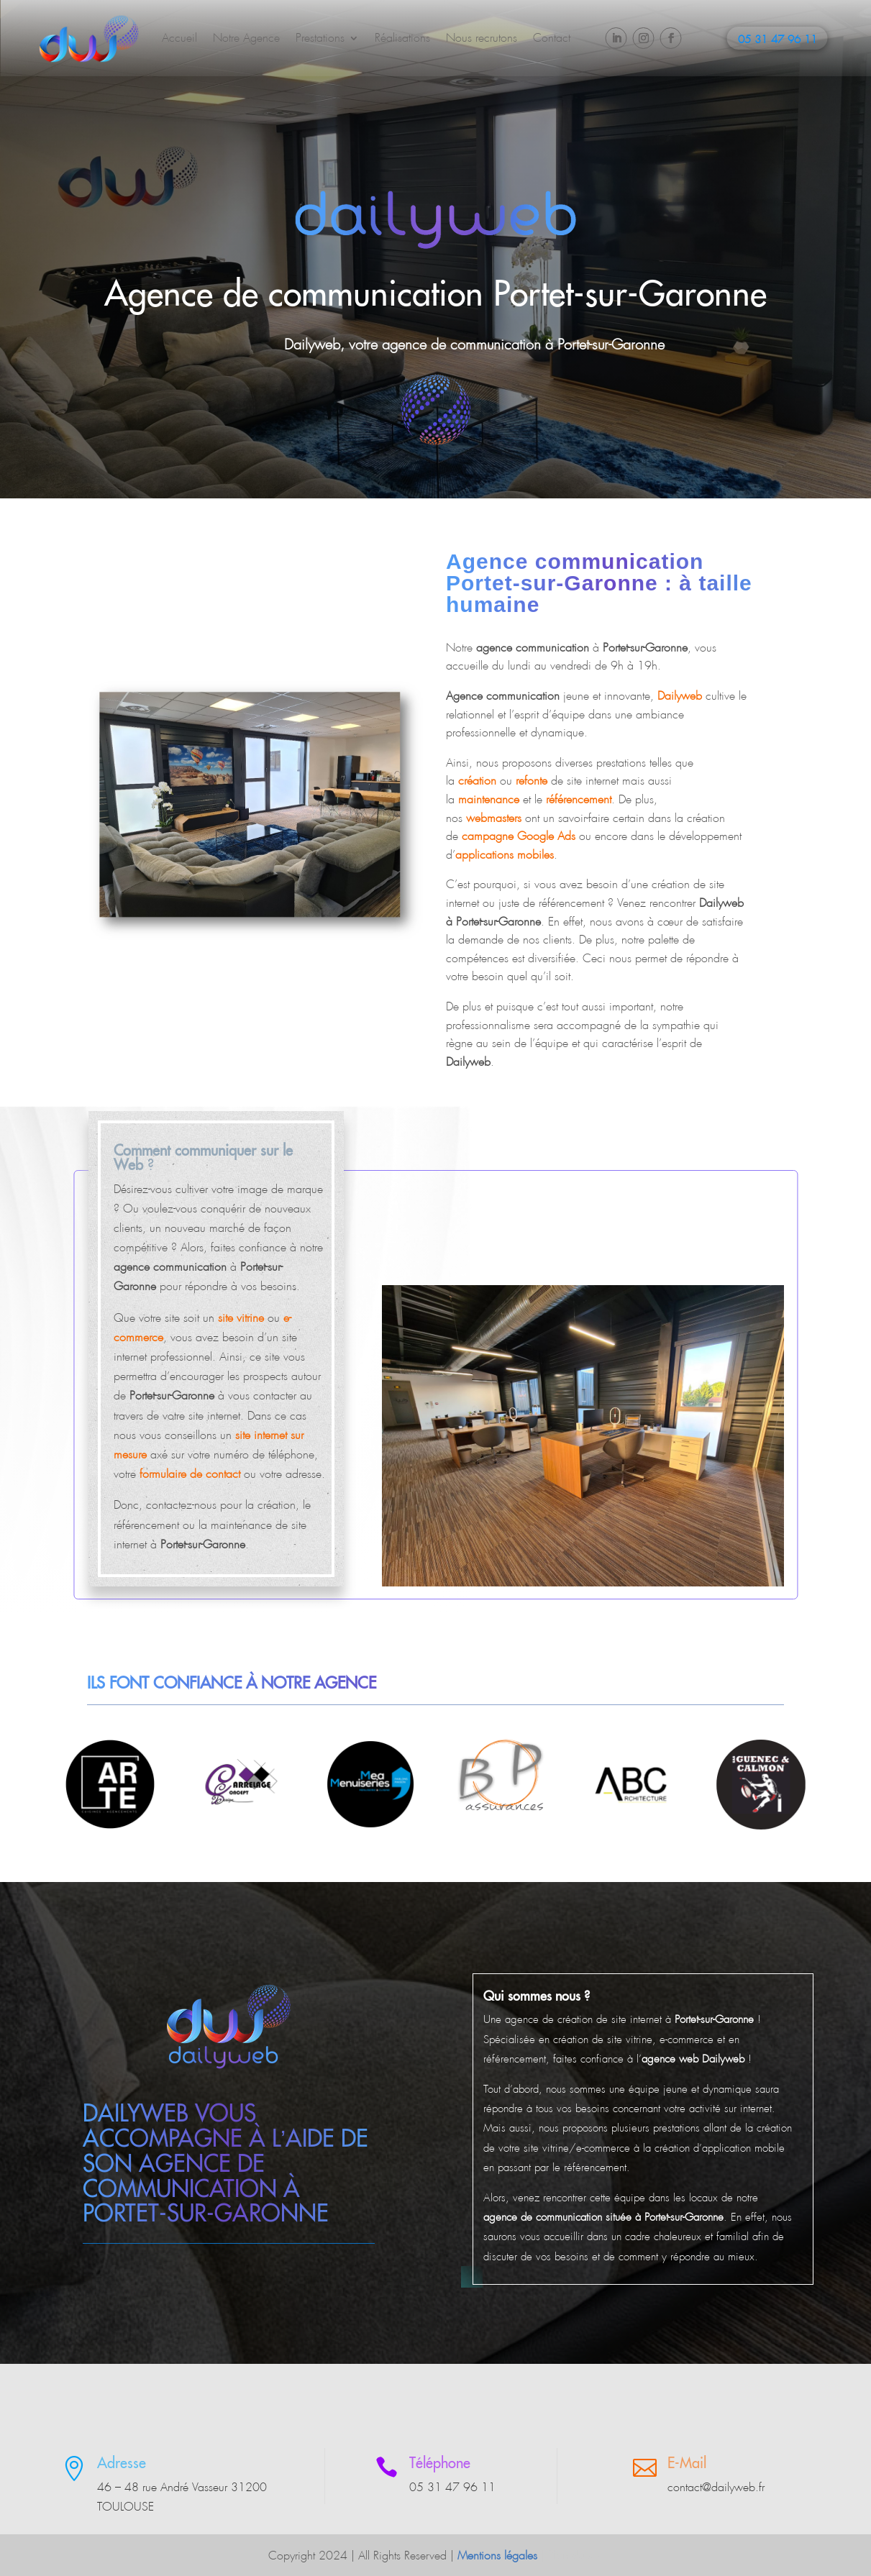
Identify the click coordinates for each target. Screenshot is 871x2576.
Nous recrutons (481, 38)
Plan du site (575, 2555)
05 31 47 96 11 (777, 39)
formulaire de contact (190, 1473)
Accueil (179, 38)
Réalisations (402, 38)
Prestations (320, 38)
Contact (551, 38)
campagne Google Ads (518, 836)
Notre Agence (246, 38)
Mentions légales (497, 2555)
